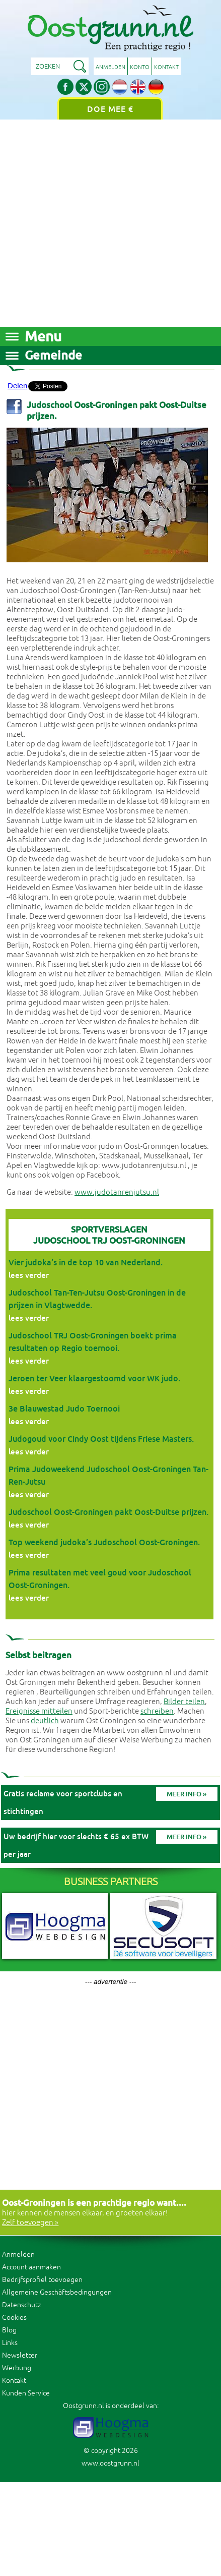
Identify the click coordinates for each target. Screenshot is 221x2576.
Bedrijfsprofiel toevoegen (42, 2279)
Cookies (14, 2317)
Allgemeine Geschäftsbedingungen (57, 2292)
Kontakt (166, 67)
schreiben (157, 1711)
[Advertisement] (98, 223)
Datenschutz (21, 2305)
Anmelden (110, 67)
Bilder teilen (184, 1702)
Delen (17, 385)
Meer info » (186, 1794)
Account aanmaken (31, 2267)
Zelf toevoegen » (30, 2223)
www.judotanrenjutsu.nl (117, 1192)
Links (10, 2342)
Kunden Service (26, 2393)
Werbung (16, 2368)
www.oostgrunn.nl (110, 2463)
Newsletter (19, 2355)
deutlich (45, 1721)
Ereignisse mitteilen (39, 1711)
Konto (140, 67)
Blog (9, 2330)
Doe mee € (110, 109)
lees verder (29, 1275)
